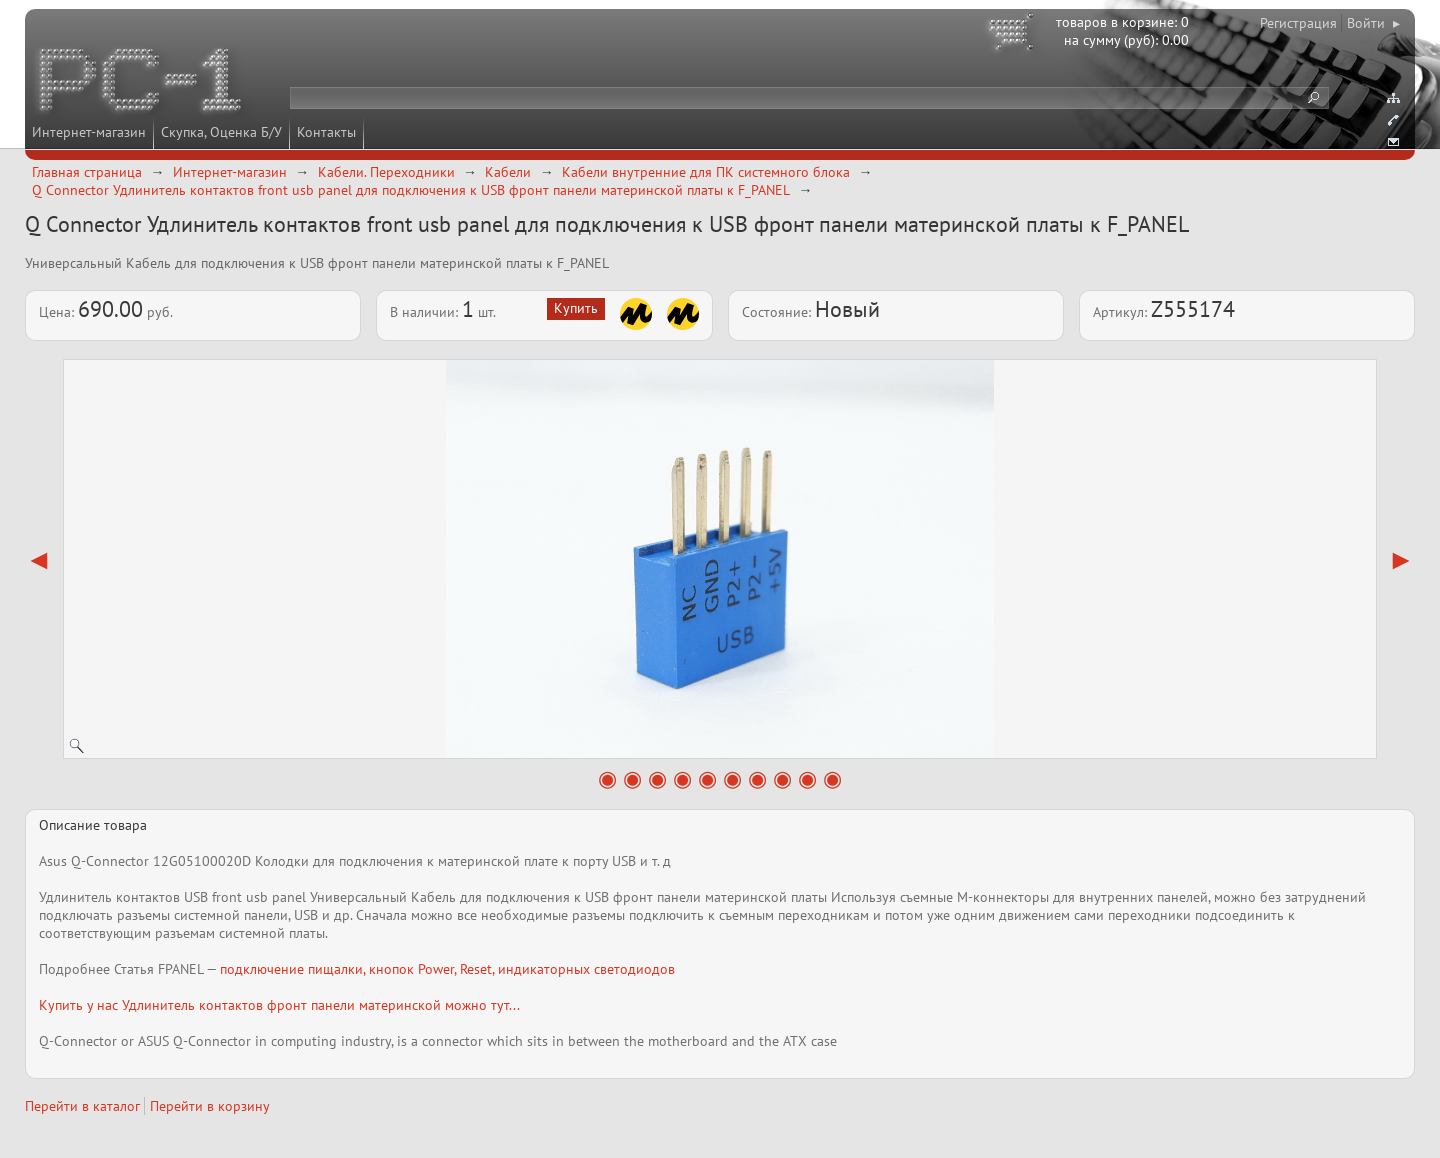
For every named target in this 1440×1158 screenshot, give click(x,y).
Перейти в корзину (210, 1106)
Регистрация (1298, 23)
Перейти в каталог (82, 1106)
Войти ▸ (1373, 23)
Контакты (326, 132)
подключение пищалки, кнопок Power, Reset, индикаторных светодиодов (447, 969)
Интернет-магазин (89, 132)
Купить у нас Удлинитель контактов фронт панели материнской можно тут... (279, 1005)
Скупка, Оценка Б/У (221, 132)
